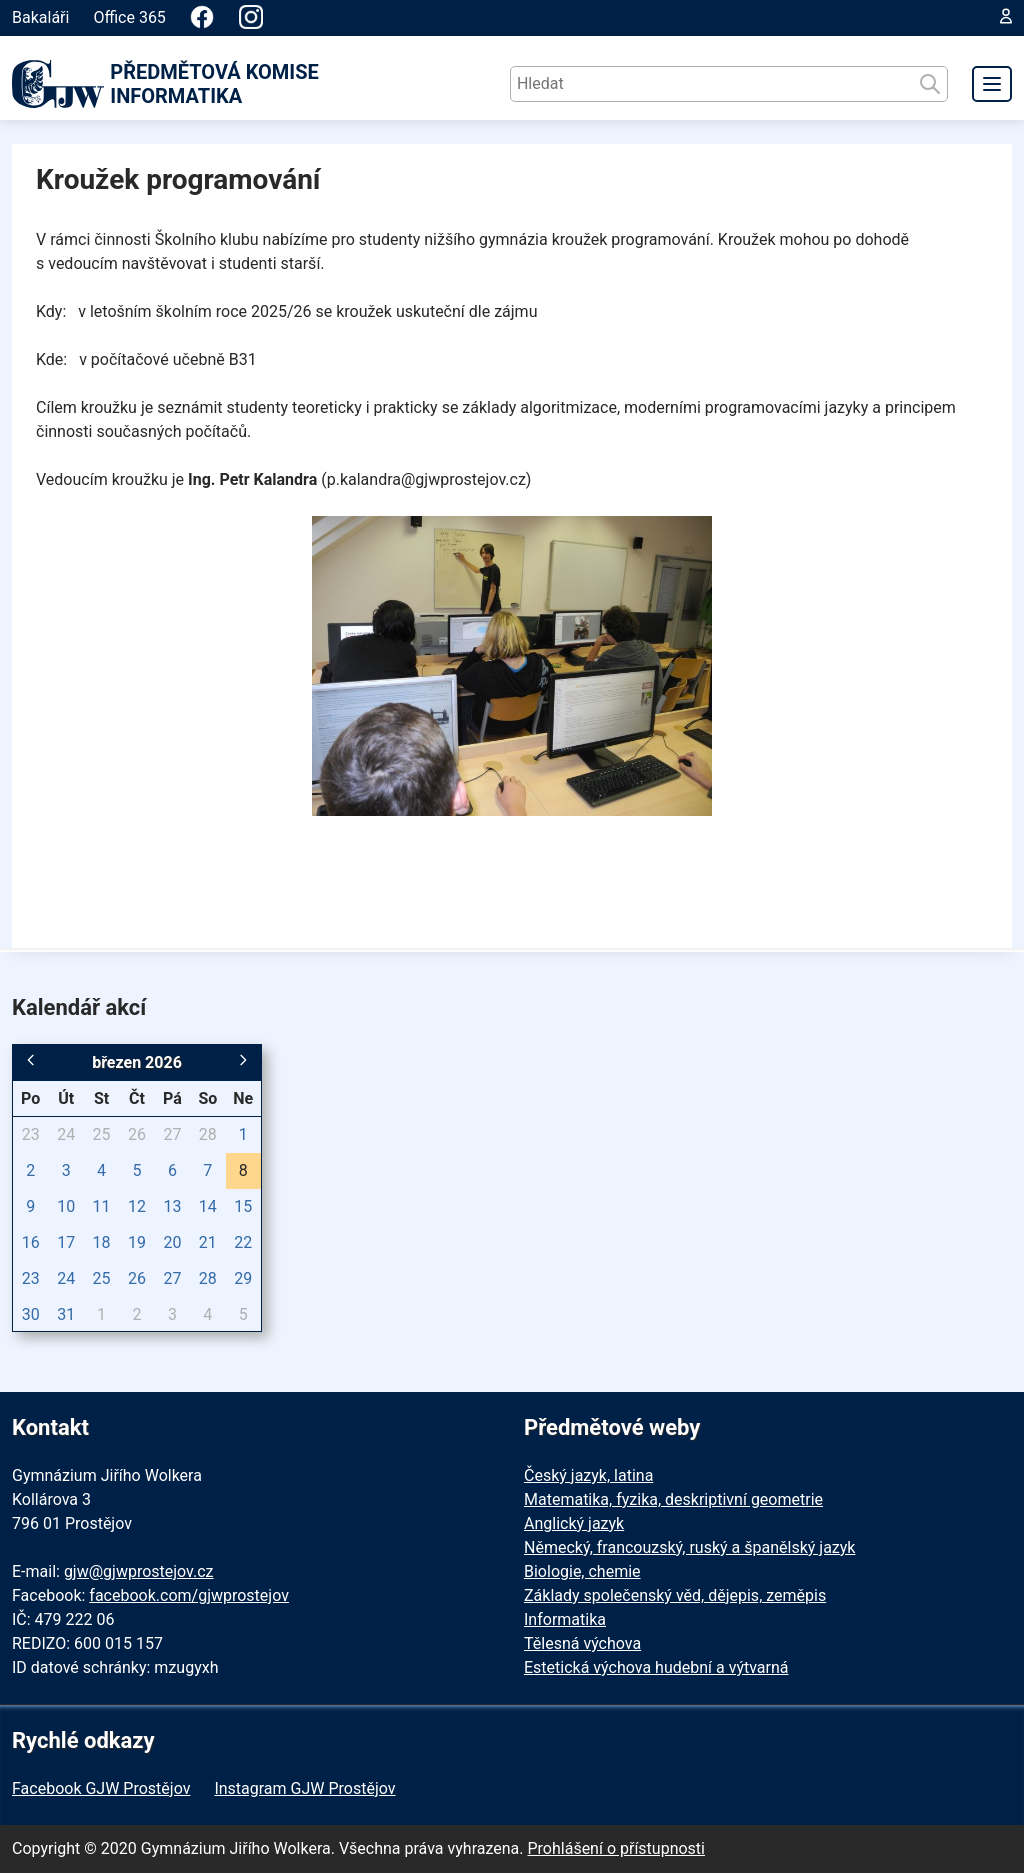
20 (172, 1242)
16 (31, 1242)
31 (66, 1314)
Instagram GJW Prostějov (304, 1788)
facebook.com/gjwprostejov (189, 1595)
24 (66, 1134)
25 (102, 1134)
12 (137, 1206)
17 (66, 1242)
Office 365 (129, 17)
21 (208, 1242)
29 (243, 1278)
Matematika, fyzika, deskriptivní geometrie (673, 1499)
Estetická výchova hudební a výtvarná (656, 1667)
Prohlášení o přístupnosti (616, 1848)
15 (243, 1206)
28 (208, 1134)
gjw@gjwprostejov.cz (139, 1571)
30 (31, 1314)
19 (137, 1242)
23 (31, 1134)
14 (208, 1206)
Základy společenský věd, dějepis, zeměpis (675, 1595)
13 (172, 1206)
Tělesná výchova (582, 1643)
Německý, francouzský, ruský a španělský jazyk (689, 1547)
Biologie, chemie (582, 1571)
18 (102, 1242)
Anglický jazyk (574, 1523)
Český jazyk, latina (588, 1475)
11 (102, 1206)
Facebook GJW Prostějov (101, 1788)
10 (66, 1206)
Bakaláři (40, 17)
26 (137, 1134)
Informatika (565, 1619)
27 (172, 1134)
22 (243, 1242)
